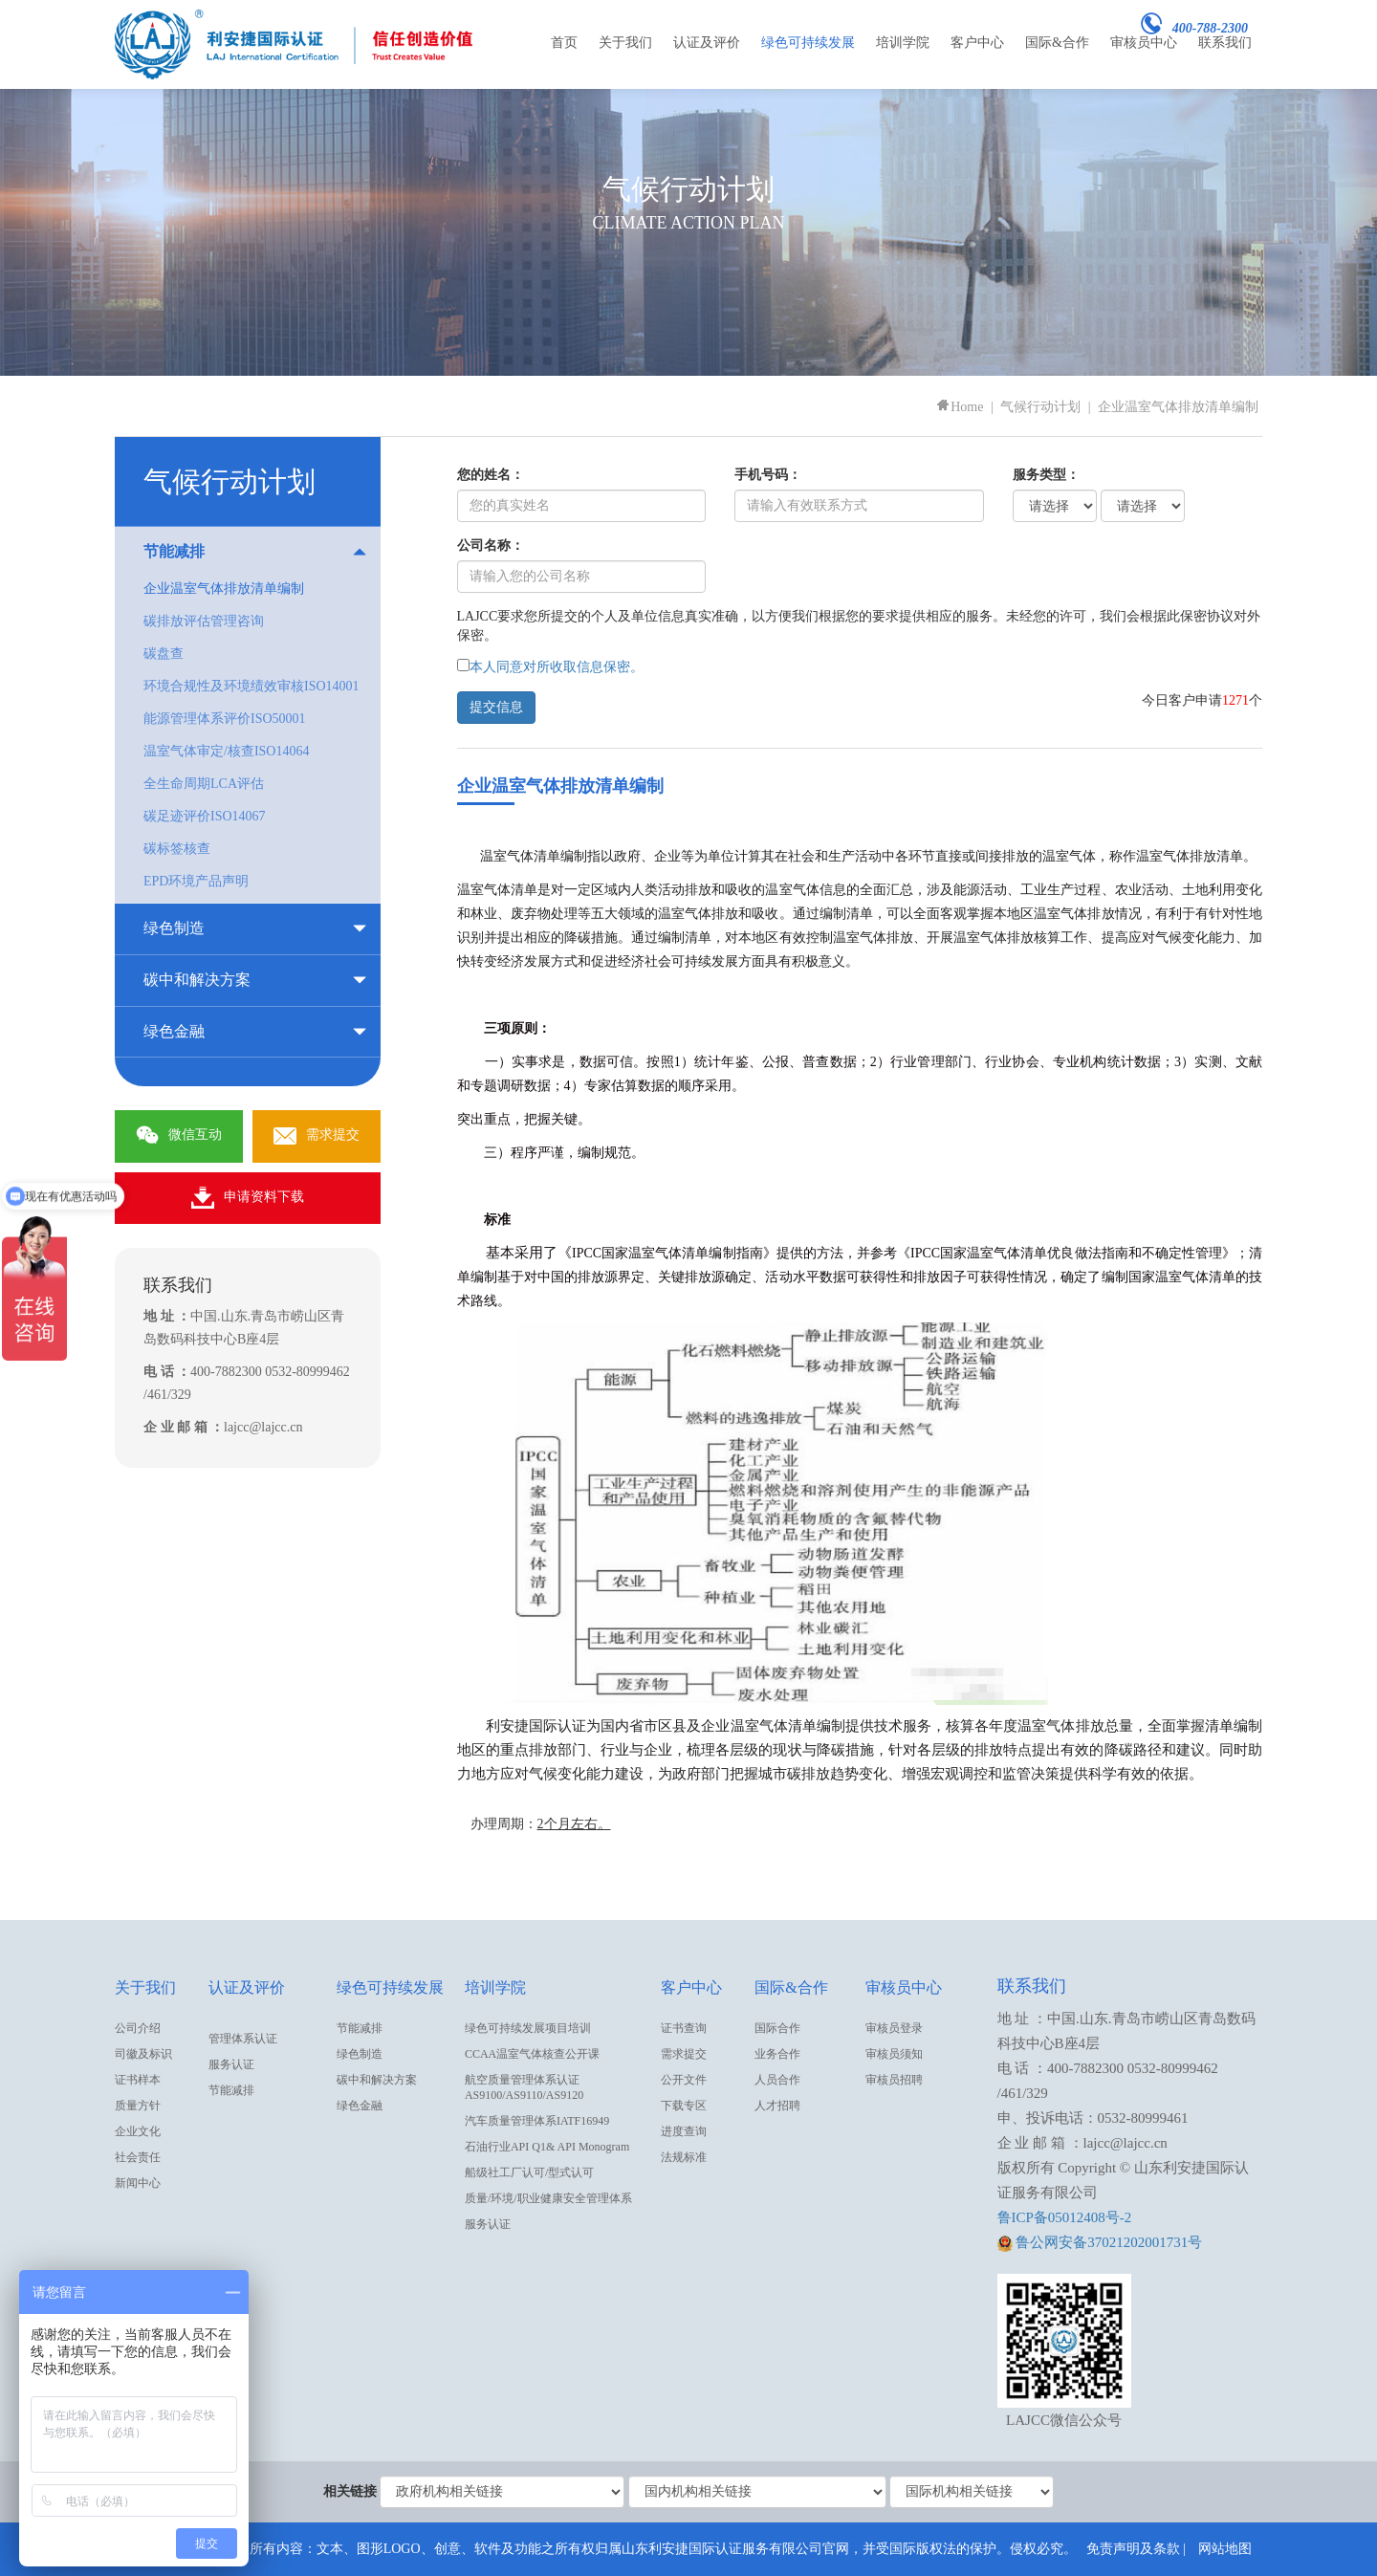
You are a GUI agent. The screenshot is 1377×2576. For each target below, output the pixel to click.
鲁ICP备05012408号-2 (1064, 2217)
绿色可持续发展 (808, 42)
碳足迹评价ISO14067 (204, 816)
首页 (564, 42)
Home (959, 407)
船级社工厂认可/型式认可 (529, 2172)
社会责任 (138, 2157)
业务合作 (777, 2054)
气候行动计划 (1040, 407)
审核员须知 (894, 2054)
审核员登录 (894, 2028)
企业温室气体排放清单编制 (1178, 407)
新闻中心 (138, 2183)
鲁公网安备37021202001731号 (1100, 2242)
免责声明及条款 (1133, 2549)
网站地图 (1225, 2549)
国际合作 (777, 2028)
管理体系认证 (242, 2038)
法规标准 (684, 2157)
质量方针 (138, 2105)
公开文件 (684, 2079)
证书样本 (138, 2079)
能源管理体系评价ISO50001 (224, 718)
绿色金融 (359, 2105)
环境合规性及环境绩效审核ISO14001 (251, 686)
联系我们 (1225, 42)
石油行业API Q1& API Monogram (547, 2146)
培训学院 (902, 42)
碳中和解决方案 (377, 2079)
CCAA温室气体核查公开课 (532, 2054)
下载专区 (684, 2105)
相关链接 (350, 2491)
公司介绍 (138, 2028)
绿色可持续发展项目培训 (528, 2028)
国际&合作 (1057, 42)
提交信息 (496, 707)
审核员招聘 (894, 2079)
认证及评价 (706, 42)
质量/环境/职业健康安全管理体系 (548, 2198)
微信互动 (179, 1136)
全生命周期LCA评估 (203, 783)
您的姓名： (490, 475)
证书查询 (684, 2028)
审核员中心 (1143, 42)
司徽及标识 (143, 2054)
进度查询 (684, 2131)
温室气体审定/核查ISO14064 (226, 751)
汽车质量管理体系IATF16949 (537, 2121)
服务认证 (231, 2064)
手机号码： (767, 475)
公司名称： (490, 545)
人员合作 (777, 2079)
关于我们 (625, 42)
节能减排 (231, 2090)
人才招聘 (777, 2105)
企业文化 (138, 2131)
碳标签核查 (176, 848)
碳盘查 (163, 653)
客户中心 (977, 42)
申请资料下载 (247, 1198)
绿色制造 (359, 2054)
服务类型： (1046, 475)
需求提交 (316, 1136)
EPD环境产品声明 (196, 881)
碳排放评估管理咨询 (203, 621)
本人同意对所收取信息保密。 (557, 667)
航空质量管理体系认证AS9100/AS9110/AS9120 (524, 2087)
